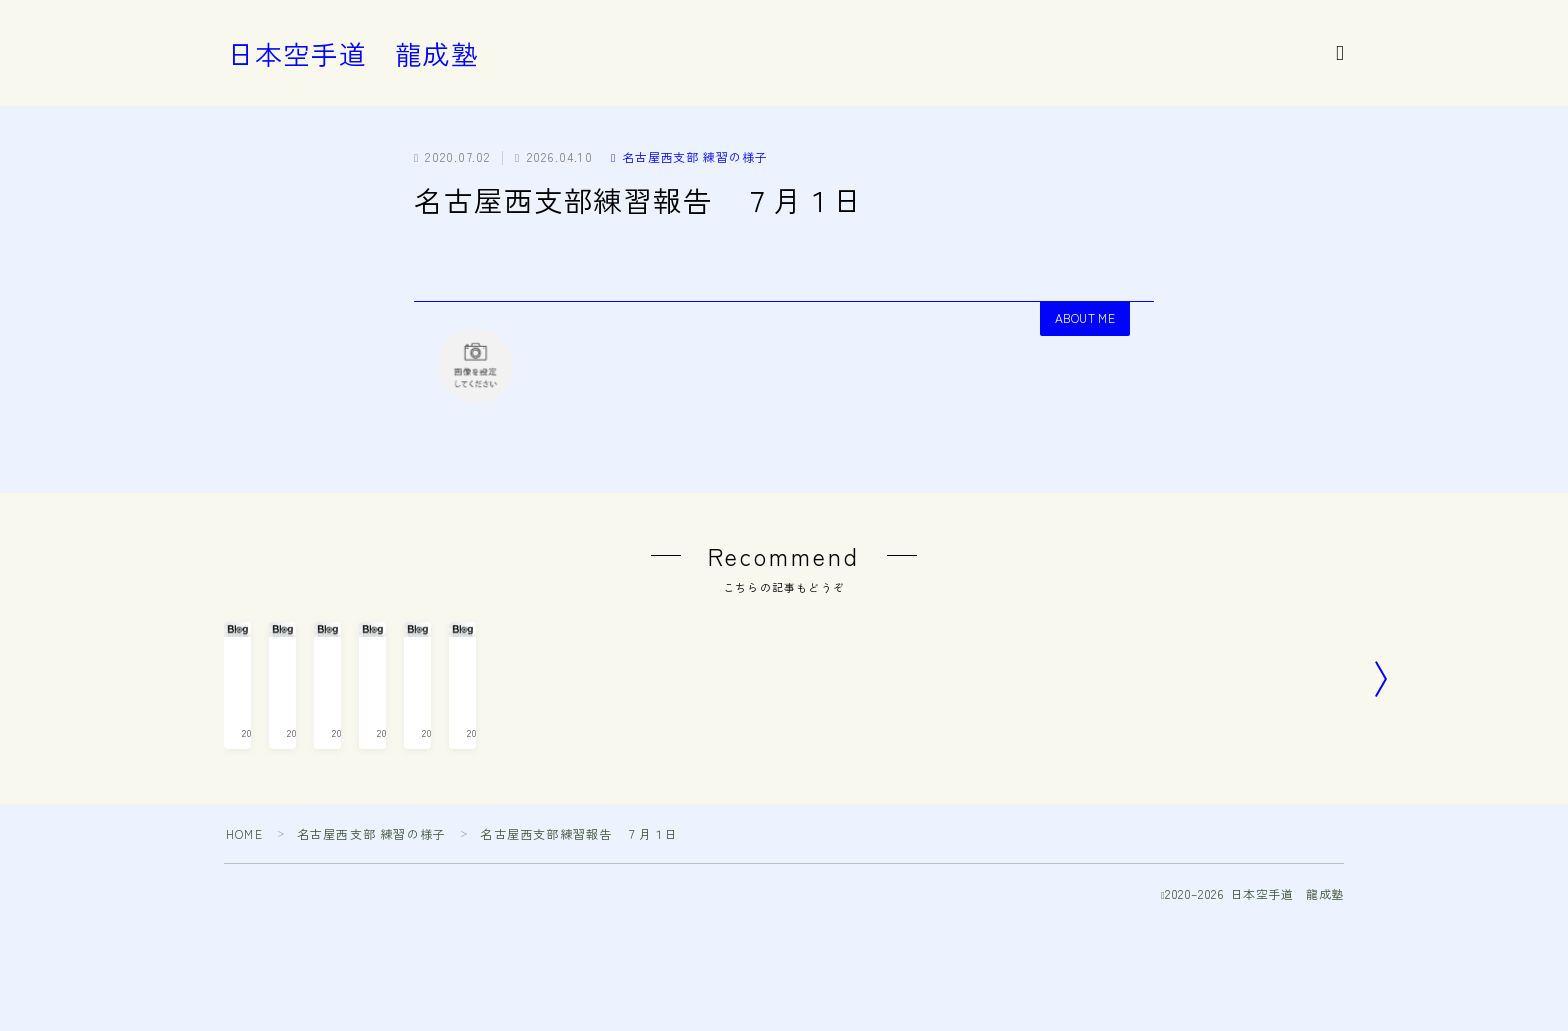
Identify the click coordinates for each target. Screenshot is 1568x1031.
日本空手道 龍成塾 (353, 54)
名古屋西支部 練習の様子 (689, 156)
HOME (244, 941)
